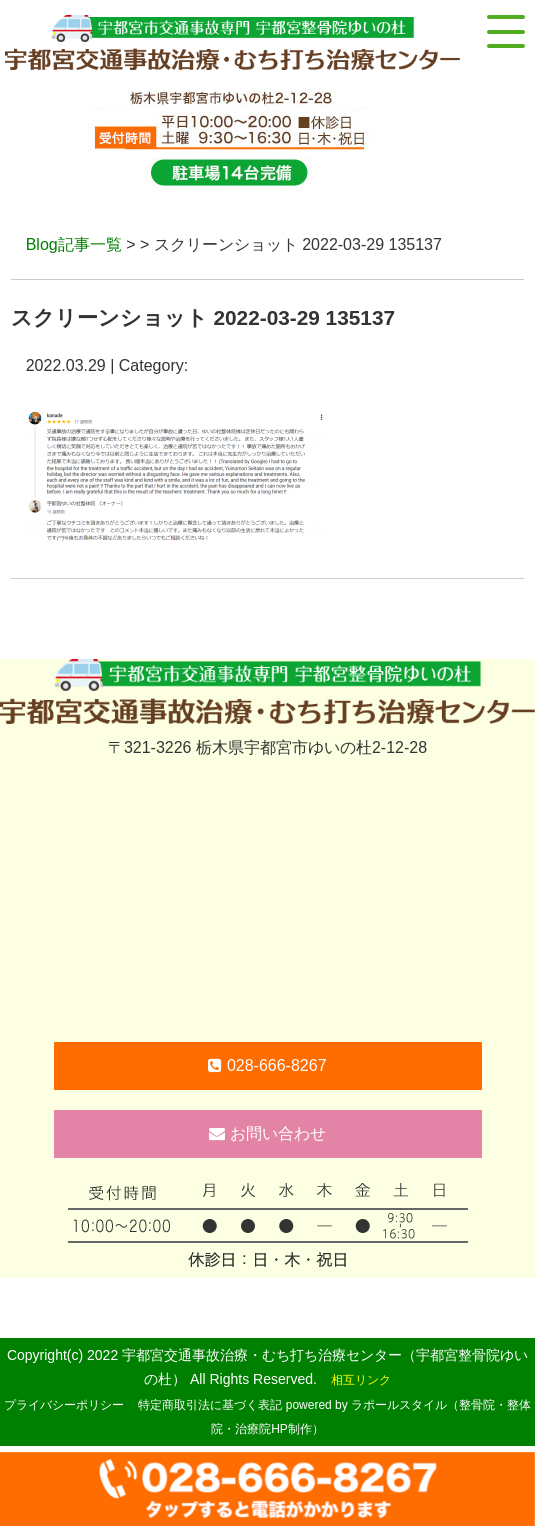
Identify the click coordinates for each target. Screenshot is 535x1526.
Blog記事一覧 (74, 244)
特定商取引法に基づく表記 (210, 1405)
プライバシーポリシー (64, 1405)
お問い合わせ (267, 1133)
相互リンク (361, 1380)
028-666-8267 (267, 1065)
